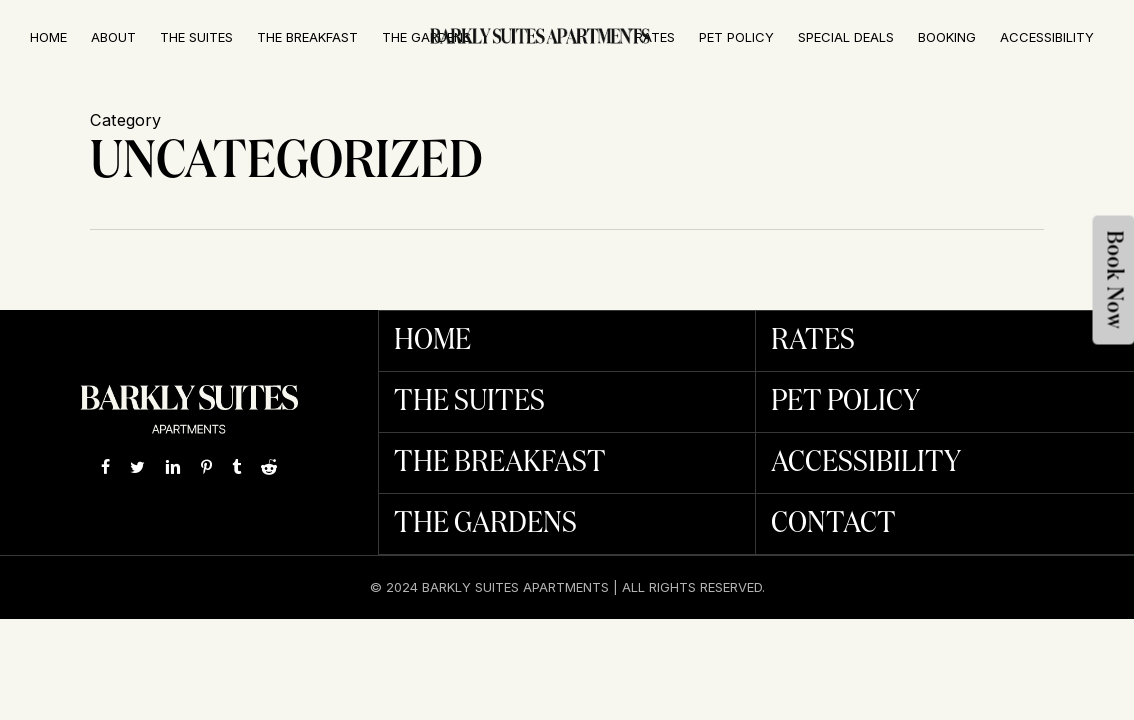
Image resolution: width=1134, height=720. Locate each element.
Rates (813, 341)
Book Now (1114, 280)
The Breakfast (500, 463)
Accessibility (866, 463)
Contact (833, 524)
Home (432, 341)
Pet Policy (845, 402)
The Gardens (485, 524)
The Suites (469, 402)
